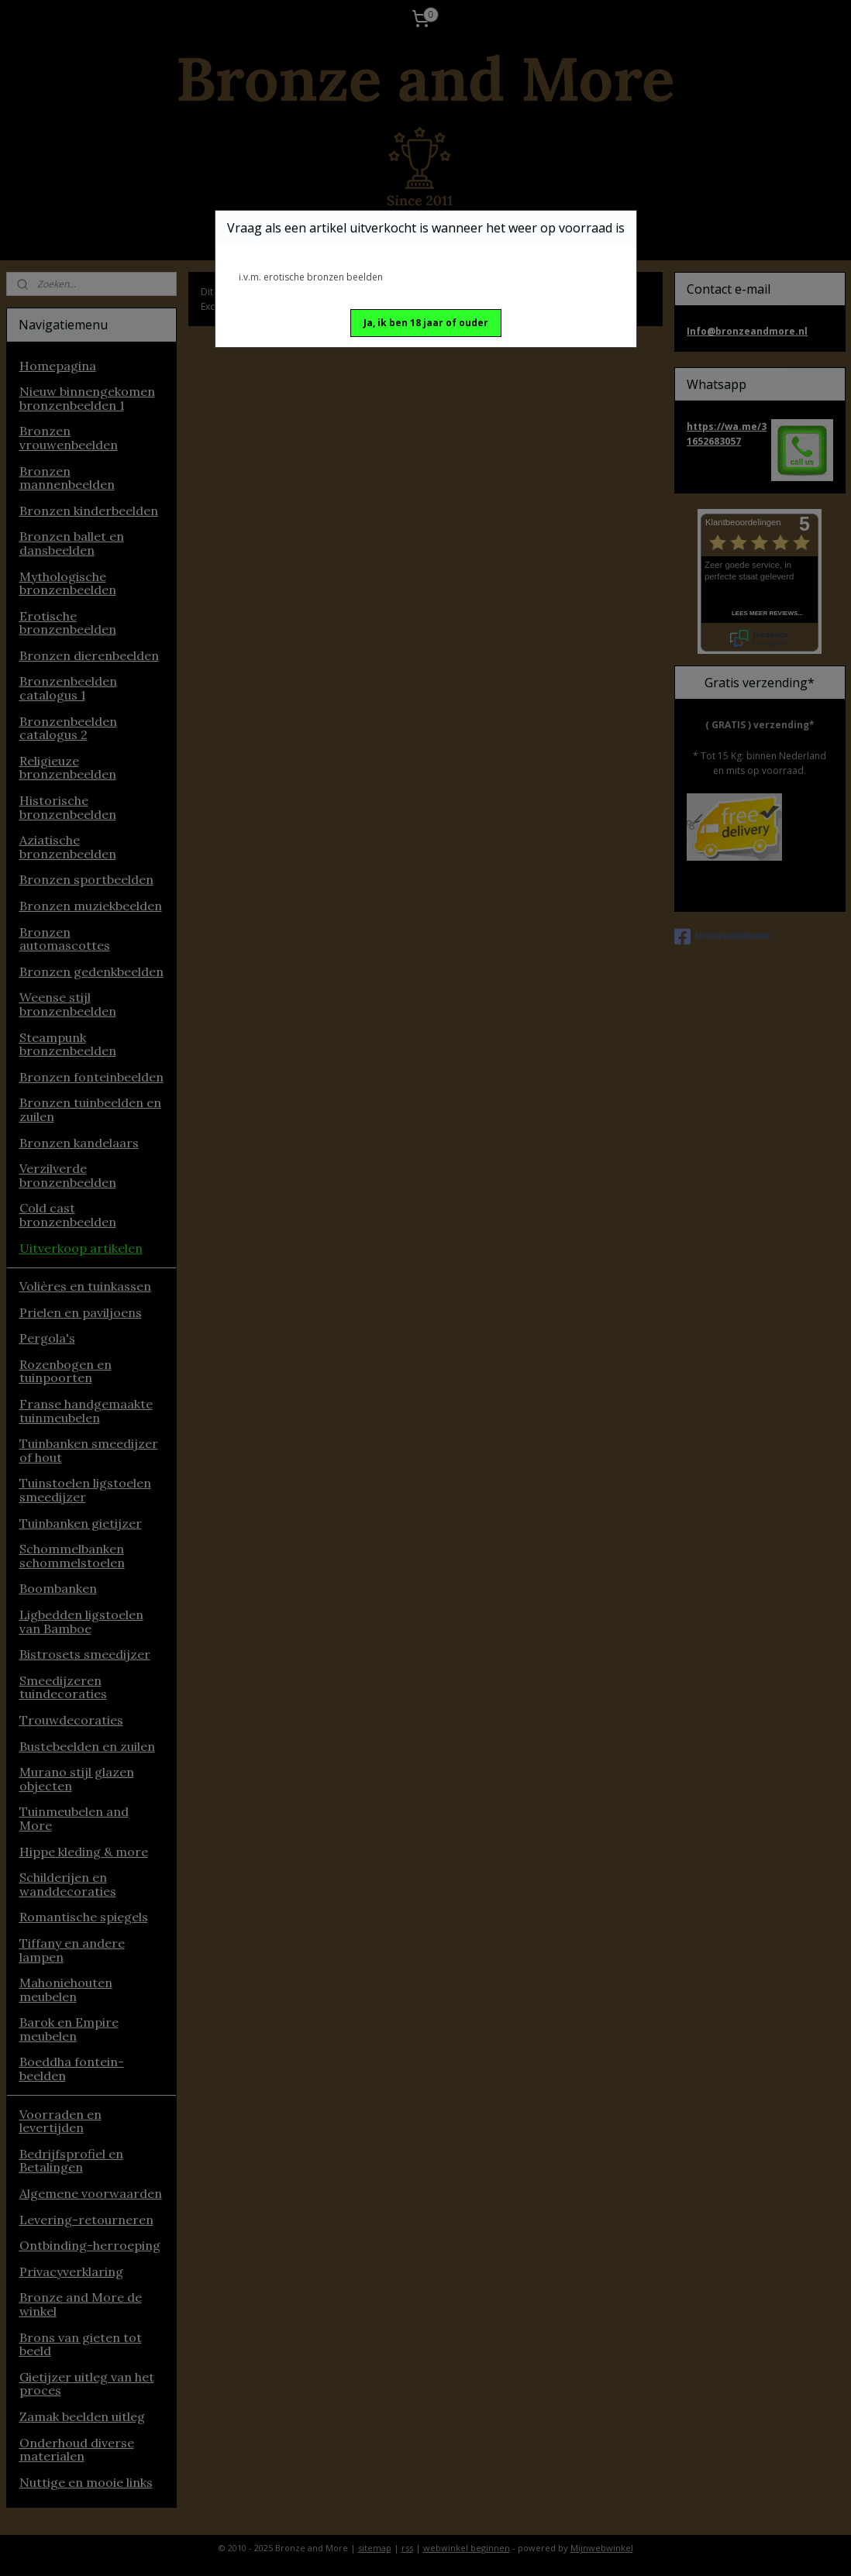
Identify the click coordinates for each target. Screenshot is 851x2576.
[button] (425, 323)
